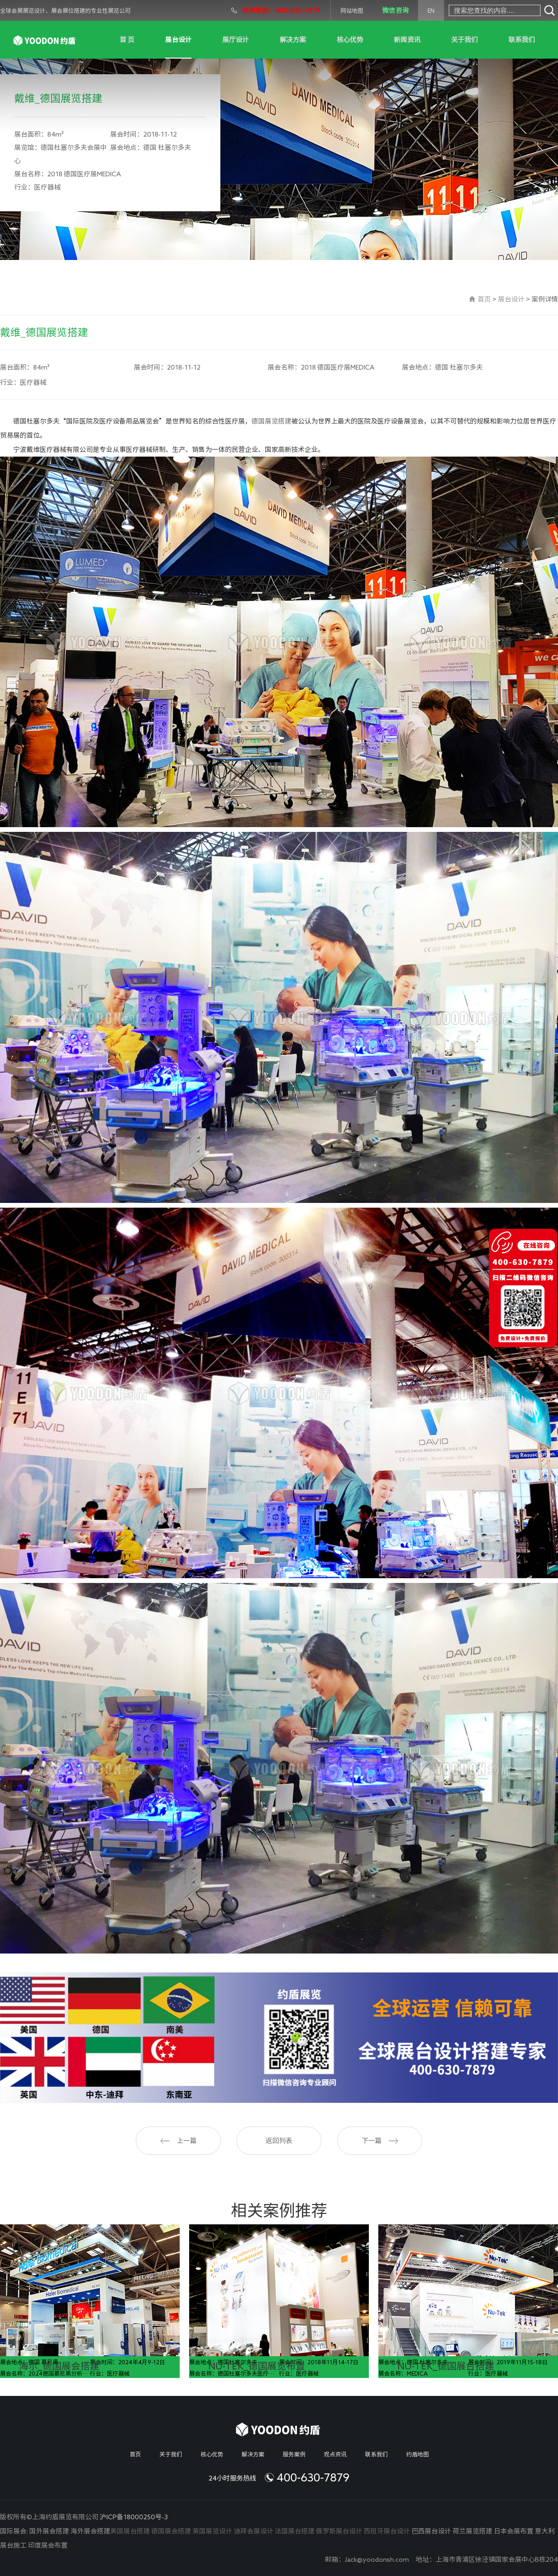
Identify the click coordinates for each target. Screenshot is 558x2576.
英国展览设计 (212, 2531)
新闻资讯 (407, 39)
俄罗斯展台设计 (339, 2531)
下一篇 (380, 2140)
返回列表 (279, 2140)
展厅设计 (235, 39)
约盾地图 (417, 2454)
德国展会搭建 (171, 2531)
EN (431, 10)
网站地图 (351, 10)
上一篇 (178, 2140)
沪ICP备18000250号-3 (134, 2517)
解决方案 (292, 39)
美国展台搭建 (130, 2531)
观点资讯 (335, 2454)
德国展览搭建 (271, 421)
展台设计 (178, 39)
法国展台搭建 (294, 2531)
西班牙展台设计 (387, 2531)
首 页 (127, 39)
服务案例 (294, 2454)
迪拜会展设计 (253, 2531)
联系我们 (521, 39)
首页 (484, 299)
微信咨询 (395, 10)
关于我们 (464, 39)
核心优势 (350, 39)
